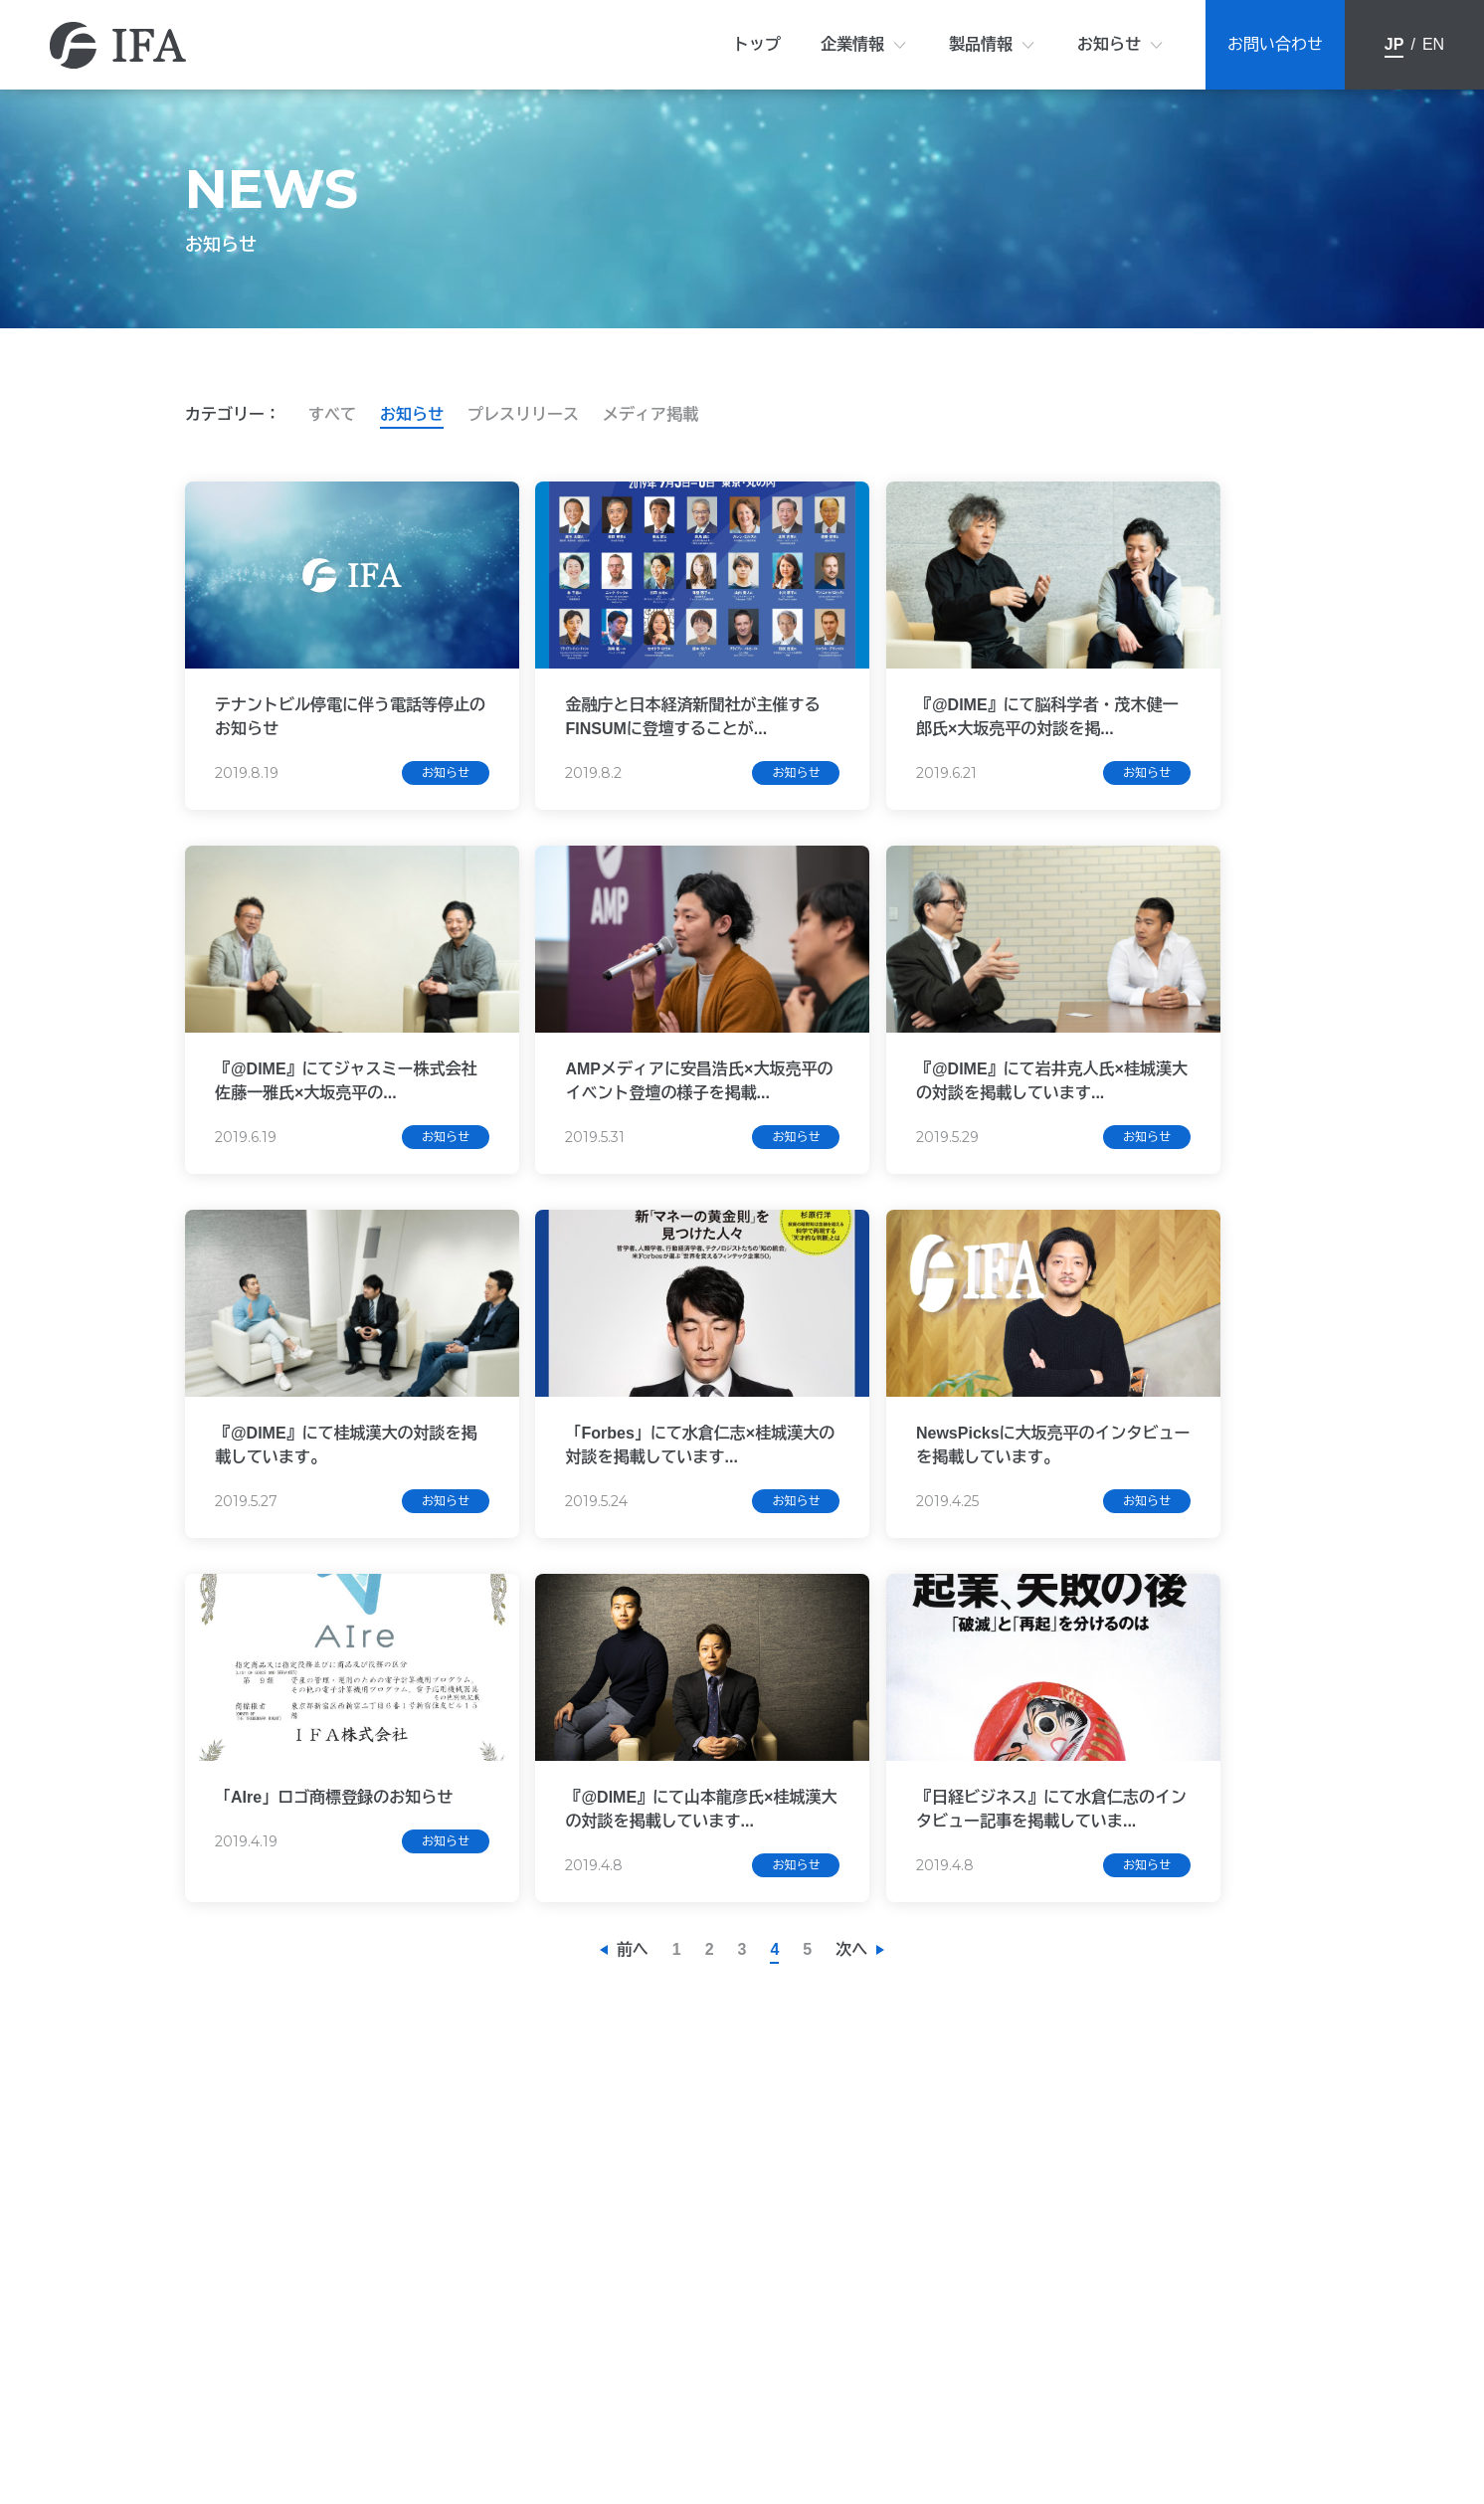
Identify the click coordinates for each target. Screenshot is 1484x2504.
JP (1394, 44)
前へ (633, 2006)
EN (1433, 44)
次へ (851, 2006)
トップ (757, 44)
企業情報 (852, 44)
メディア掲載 (650, 414)
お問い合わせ (1275, 44)
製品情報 (981, 44)
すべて (332, 414)
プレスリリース (523, 414)
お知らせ (1109, 44)
